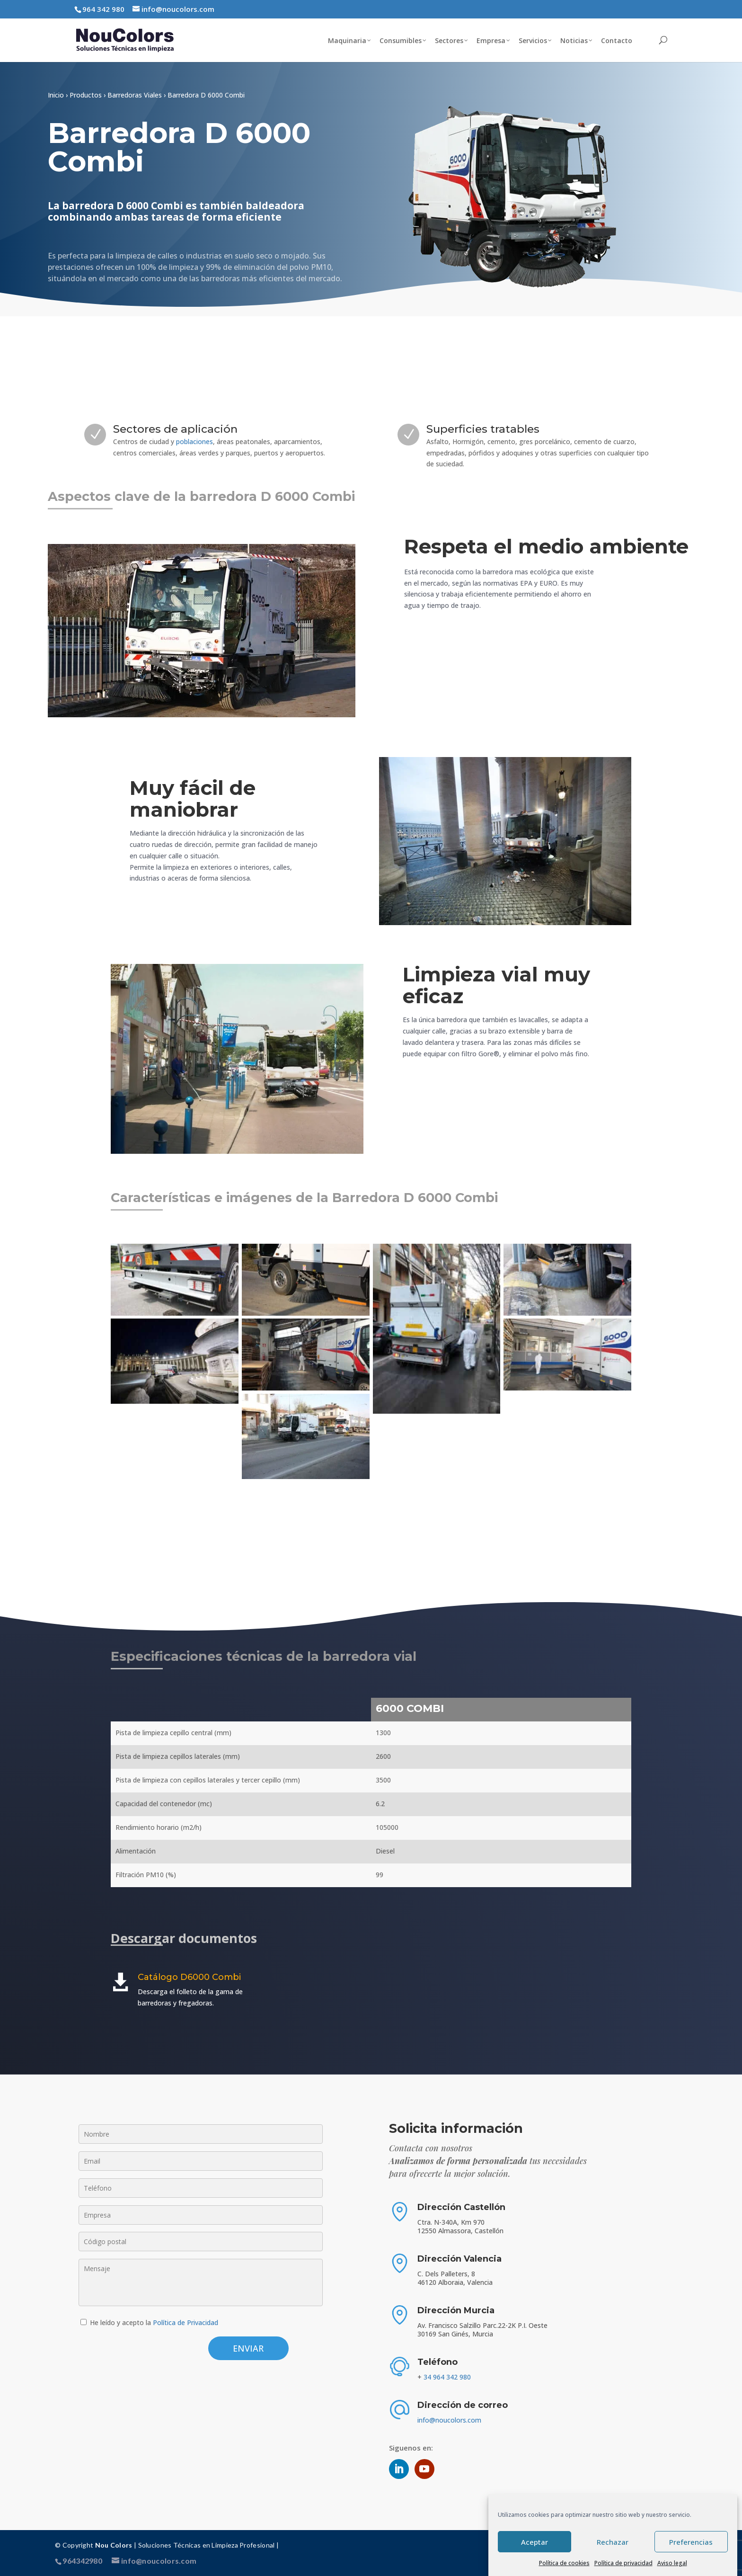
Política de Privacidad (185, 2322)
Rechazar (612, 2542)
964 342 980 (103, 9)
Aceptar (534, 2542)
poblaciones (194, 441)
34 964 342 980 (447, 2376)
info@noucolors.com (449, 2420)
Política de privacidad (623, 2563)
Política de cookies (564, 2563)
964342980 (82, 2560)
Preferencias (691, 2542)
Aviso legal (672, 2563)
